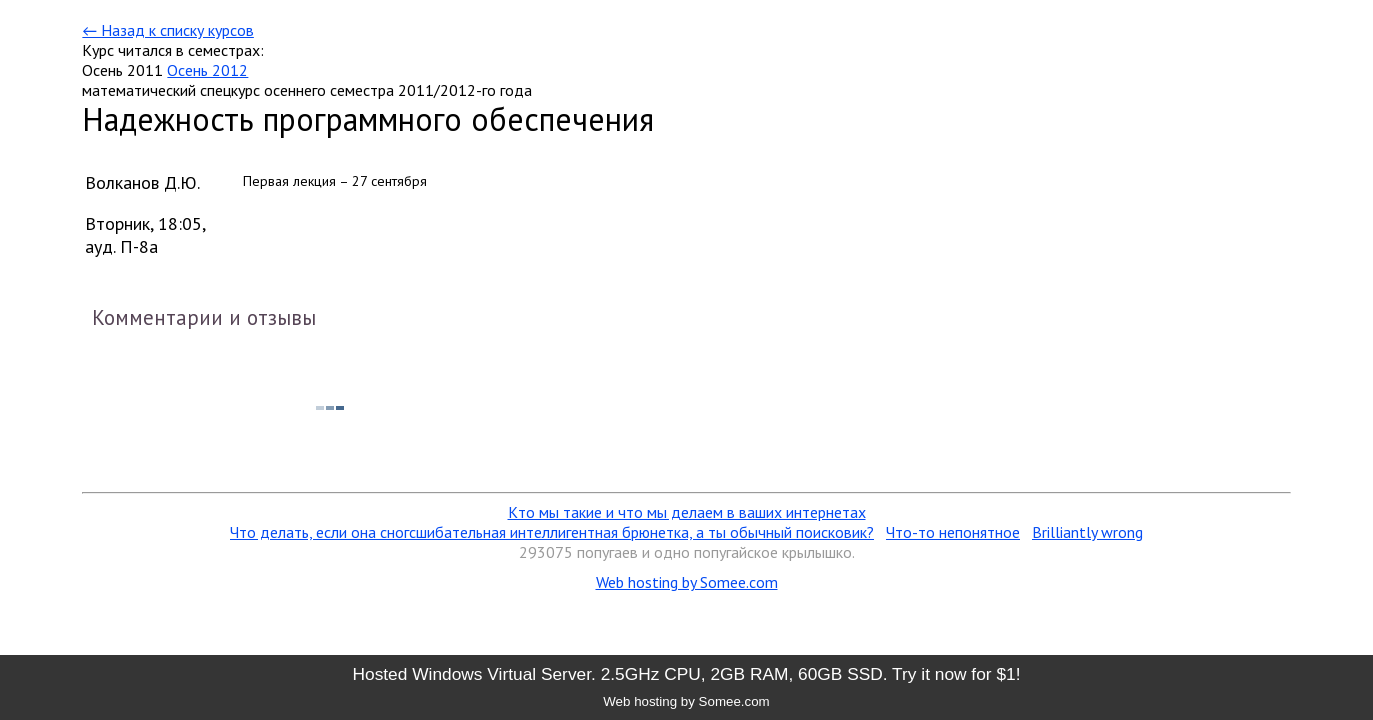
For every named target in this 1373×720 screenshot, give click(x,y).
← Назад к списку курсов (167, 30)
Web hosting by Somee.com (687, 582)
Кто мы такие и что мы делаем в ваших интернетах (687, 512)
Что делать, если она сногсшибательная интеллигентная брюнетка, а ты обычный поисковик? (552, 532)
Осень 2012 (207, 70)
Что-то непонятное (953, 532)
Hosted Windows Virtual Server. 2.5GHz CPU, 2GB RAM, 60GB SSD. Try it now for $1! (686, 674)
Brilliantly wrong (1087, 532)
